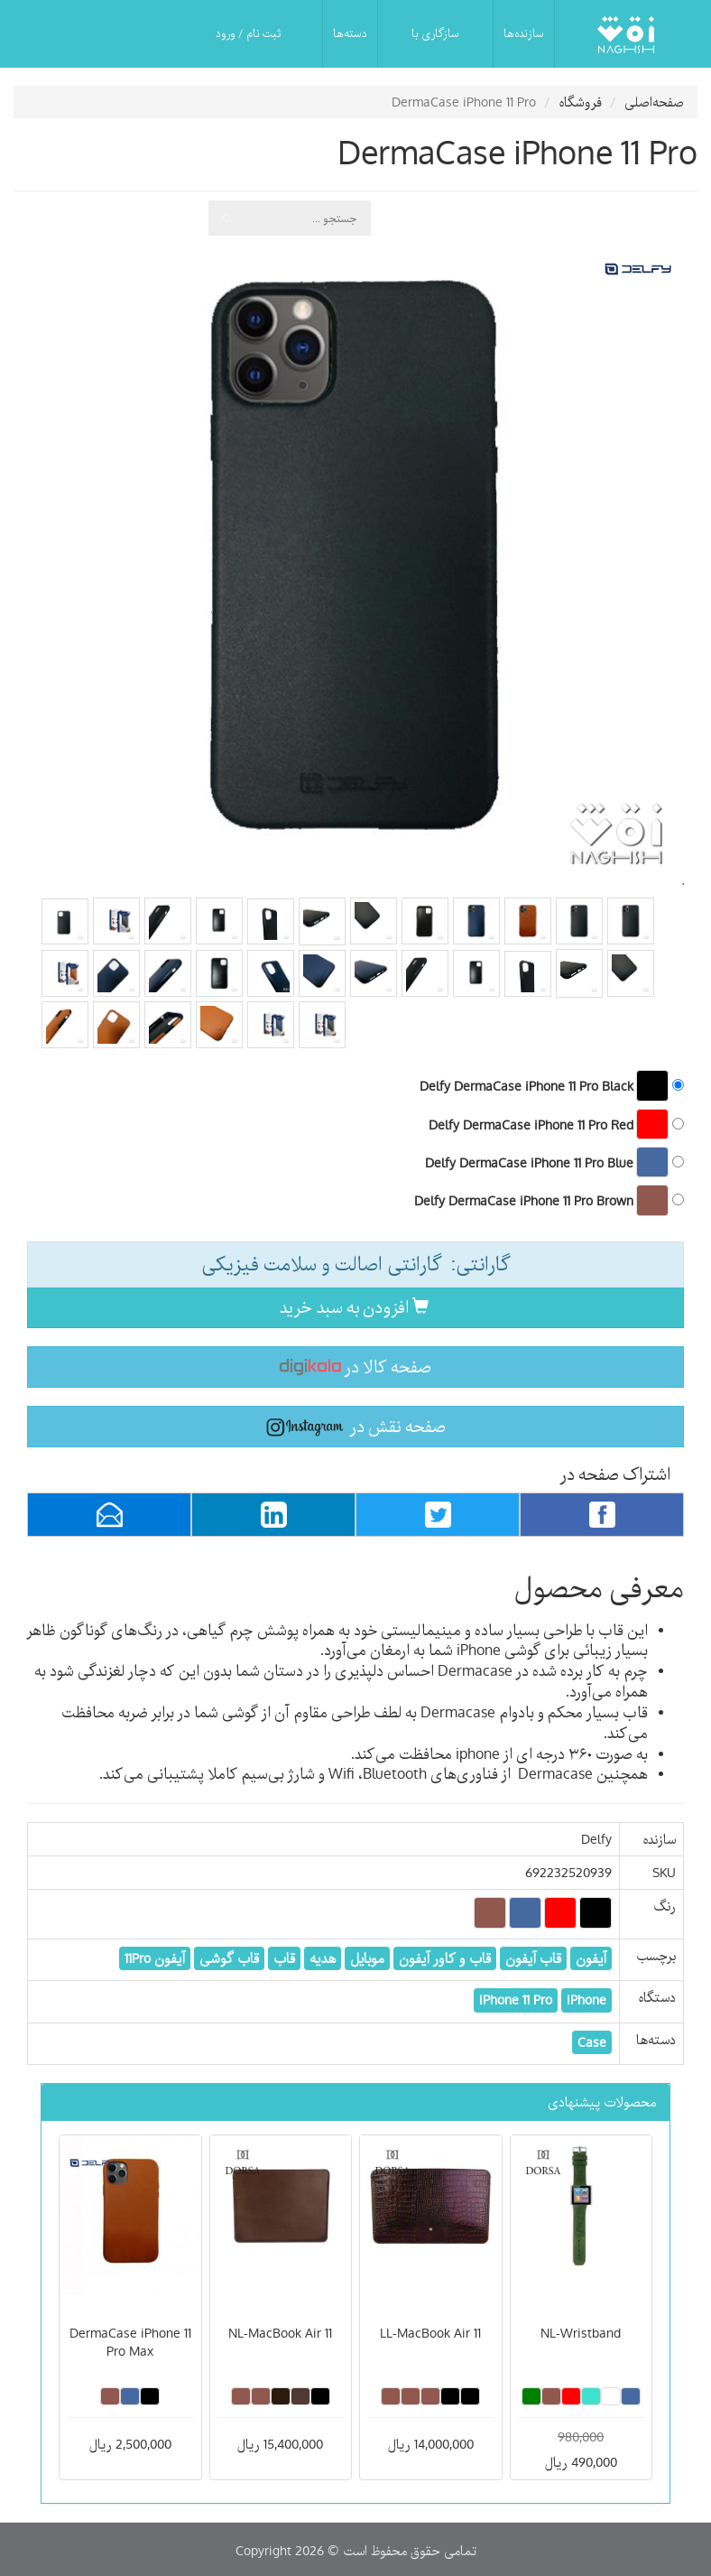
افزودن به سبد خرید (354, 1307)
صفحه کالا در (355, 1366)
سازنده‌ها (523, 33)
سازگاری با (435, 33)
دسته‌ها (350, 33)
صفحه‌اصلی (654, 102)
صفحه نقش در (356, 1426)
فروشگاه (580, 102)
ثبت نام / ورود (248, 33)
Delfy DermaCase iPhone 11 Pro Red (556, 1124)
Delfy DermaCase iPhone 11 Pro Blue (554, 1162)
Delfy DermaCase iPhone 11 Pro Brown (549, 1200)
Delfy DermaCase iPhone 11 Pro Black (552, 1085)
